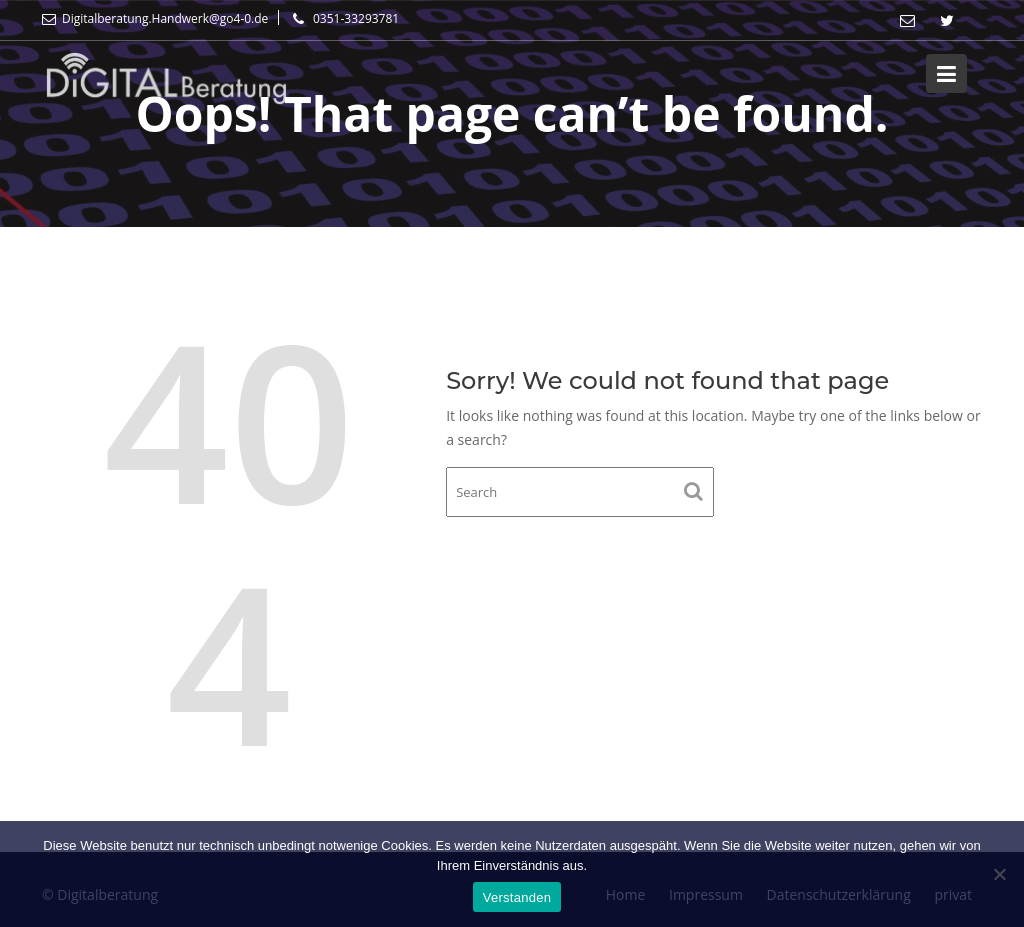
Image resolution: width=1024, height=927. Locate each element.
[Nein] (999, 874)
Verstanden (517, 897)
